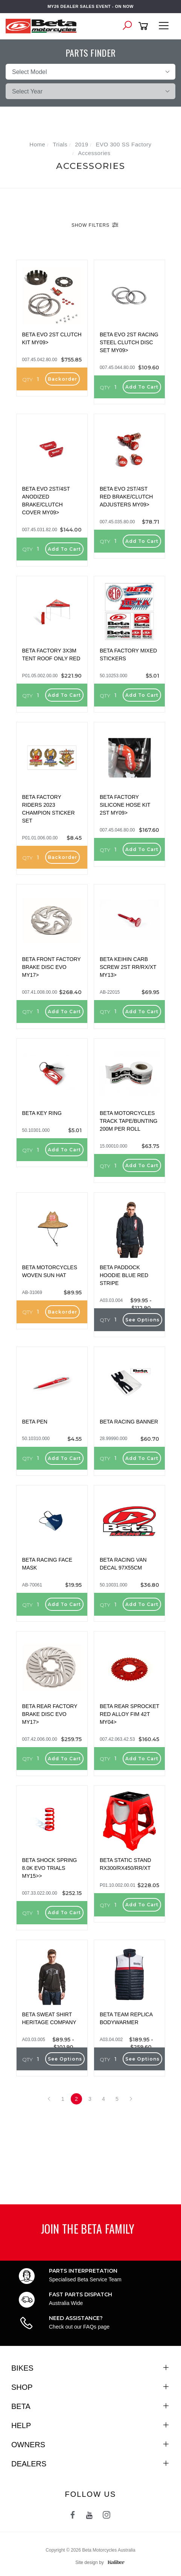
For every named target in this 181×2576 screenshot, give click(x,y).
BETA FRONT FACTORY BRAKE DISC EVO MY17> (51, 967)
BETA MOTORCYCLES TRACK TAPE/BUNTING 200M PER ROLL (129, 1121)
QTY (27, 379)
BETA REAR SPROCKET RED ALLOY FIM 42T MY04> (129, 1714)
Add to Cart (141, 387)
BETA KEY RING (42, 1113)
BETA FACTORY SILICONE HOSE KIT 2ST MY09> (125, 805)
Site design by (97, 2562)
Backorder (62, 379)
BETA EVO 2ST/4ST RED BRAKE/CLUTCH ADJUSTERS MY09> (126, 497)
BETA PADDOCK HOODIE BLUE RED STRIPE (124, 1275)
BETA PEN (34, 1422)
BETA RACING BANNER (129, 1422)
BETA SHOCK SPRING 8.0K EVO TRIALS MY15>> (49, 1868)
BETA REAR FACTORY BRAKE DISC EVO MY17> (50, 1714)
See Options (142, 1320)
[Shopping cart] (144, 26)
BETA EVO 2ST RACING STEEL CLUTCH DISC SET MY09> (129, 342)
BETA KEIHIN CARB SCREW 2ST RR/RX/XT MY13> (128, 967)
